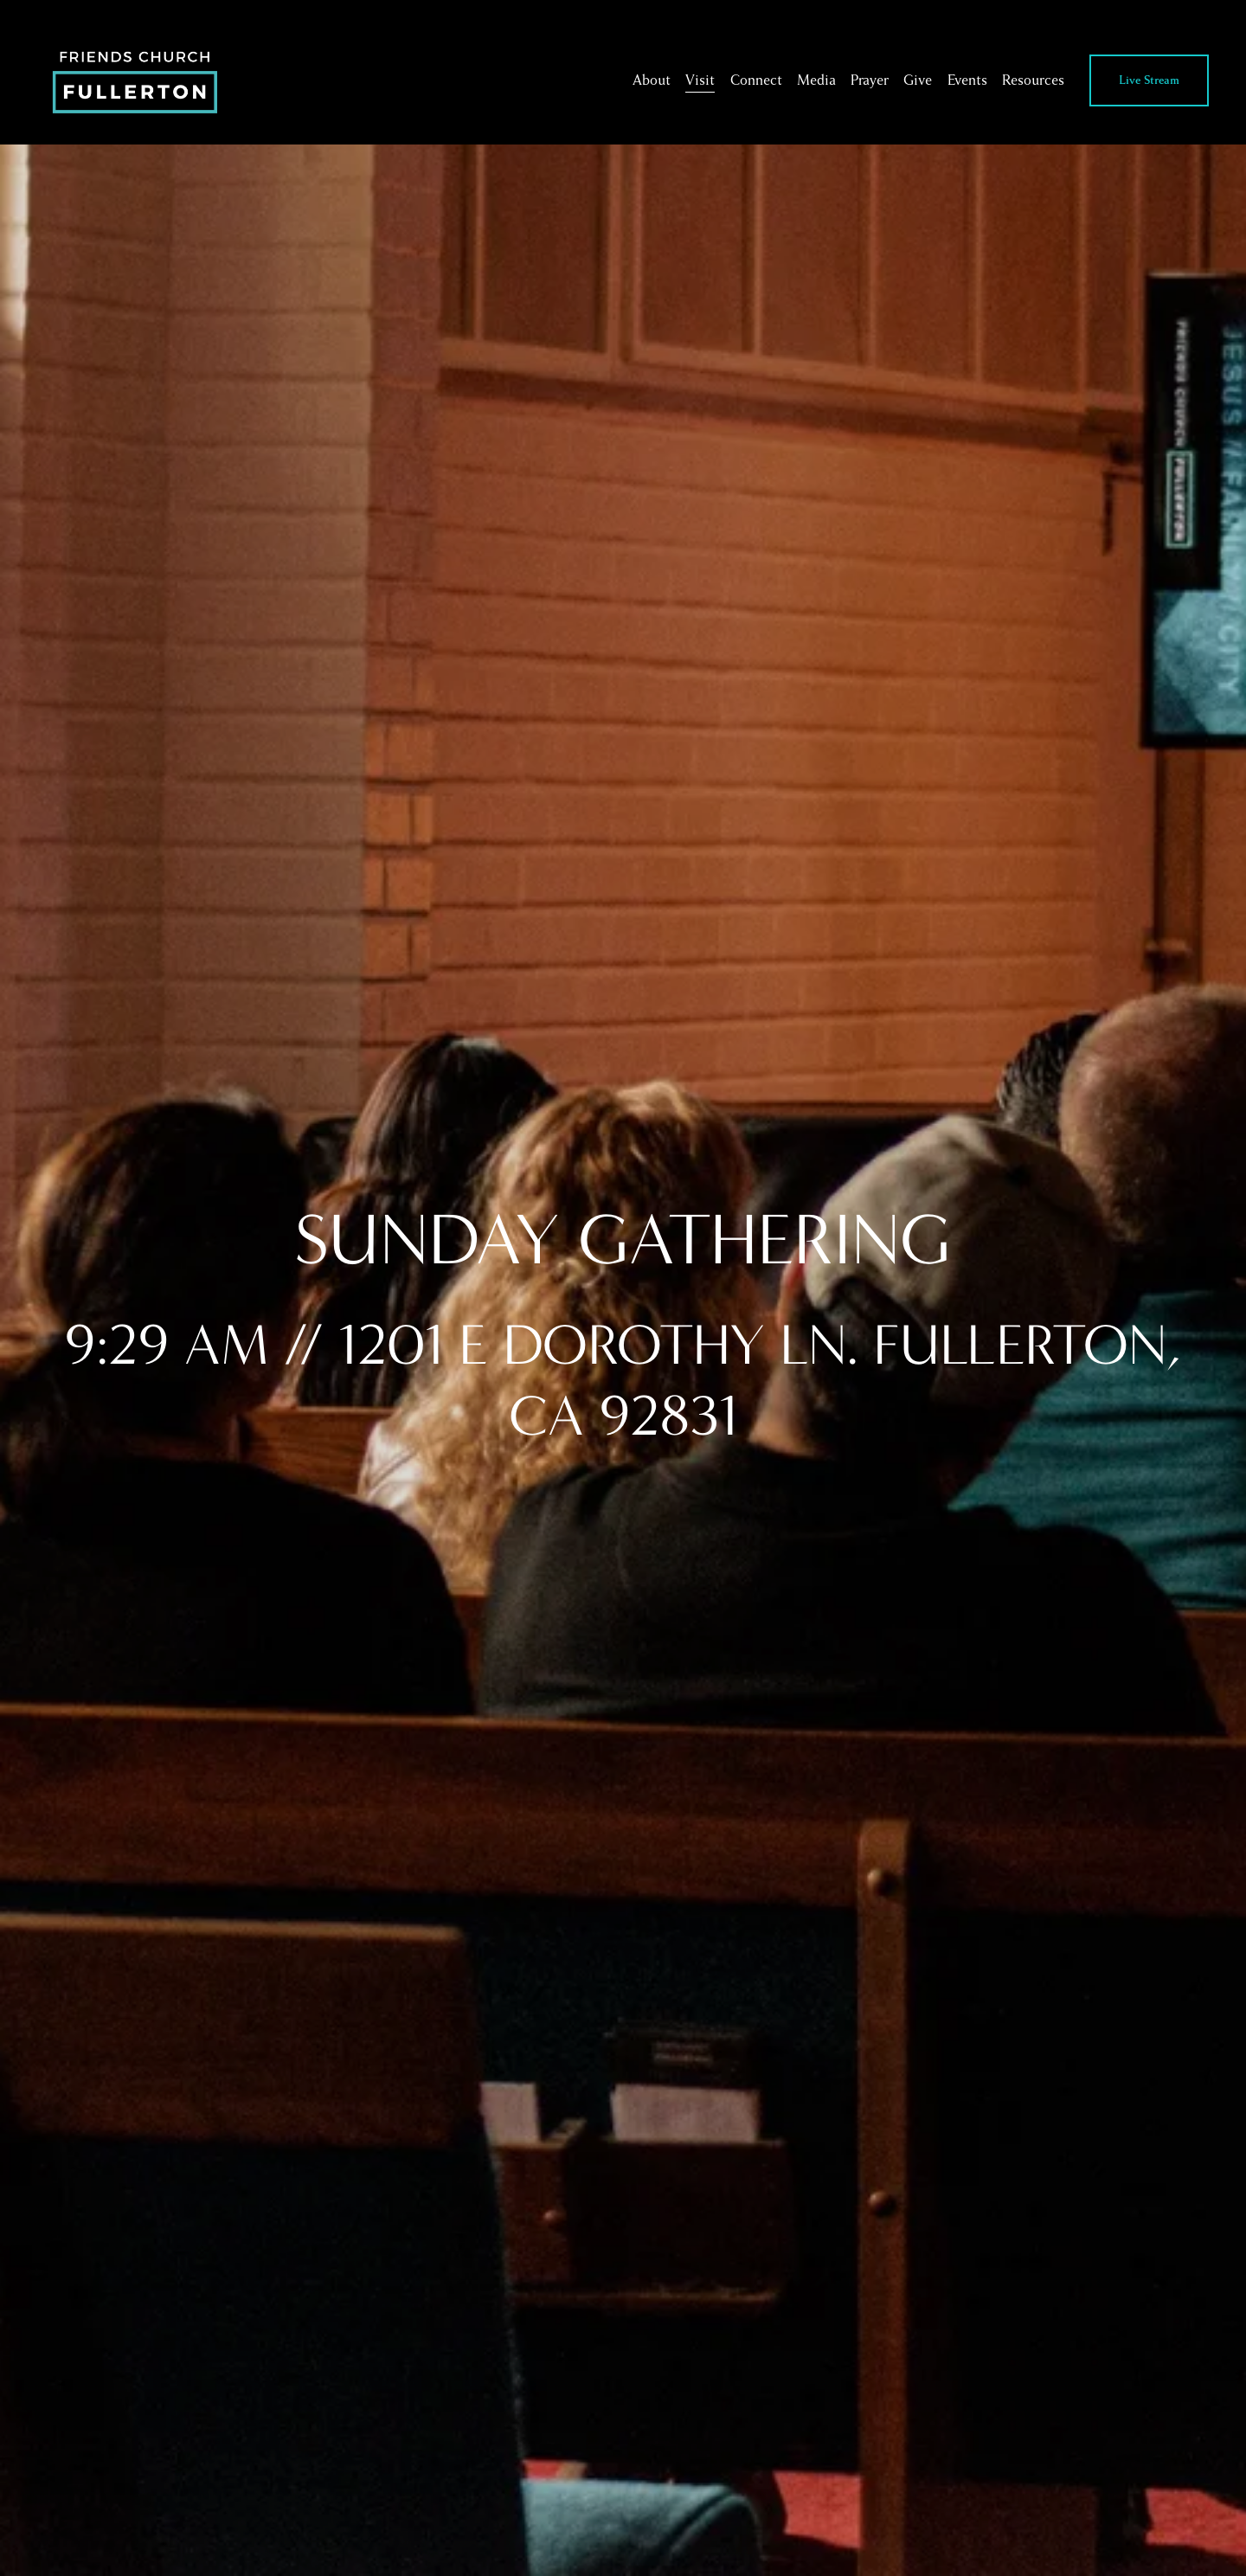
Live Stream (1149, 80)
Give (917, 80)
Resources (1033, 80)
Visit (700, 80)
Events (967, 80)
